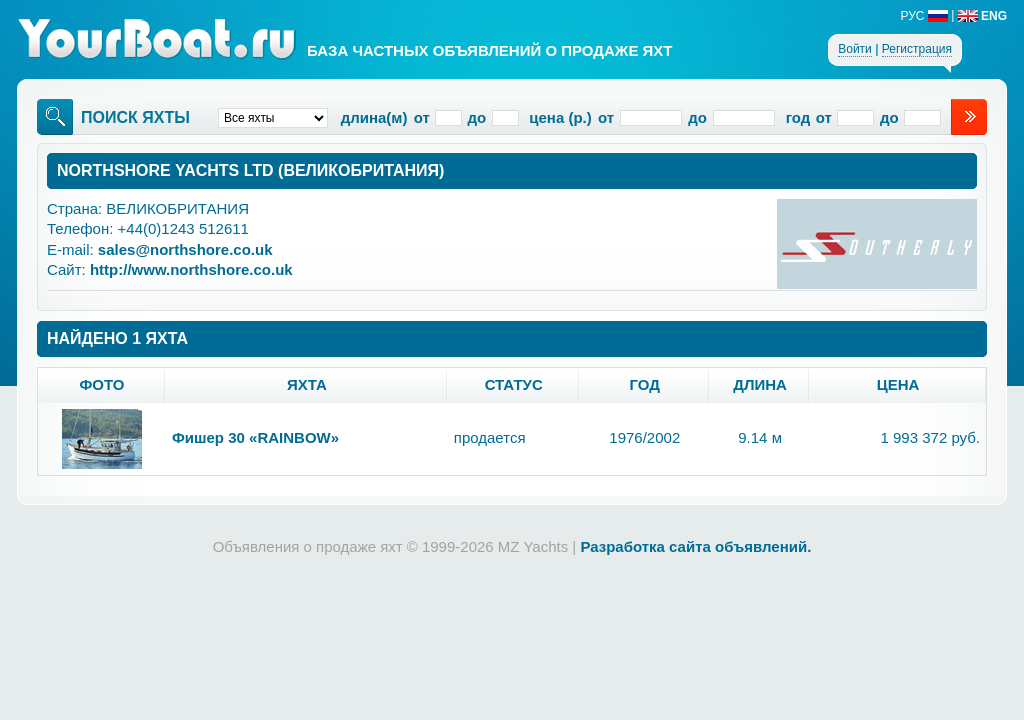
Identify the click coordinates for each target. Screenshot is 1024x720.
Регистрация (917, 49)
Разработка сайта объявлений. (695, 546)
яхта (307, 384)
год (645, 384)
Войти (855, 49)
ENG (982, 16)
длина (760, 384)
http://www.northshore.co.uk (191, 269)
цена (898, 384)
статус (514, 384)
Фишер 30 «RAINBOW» (255, 437)
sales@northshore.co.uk (185, 249)
